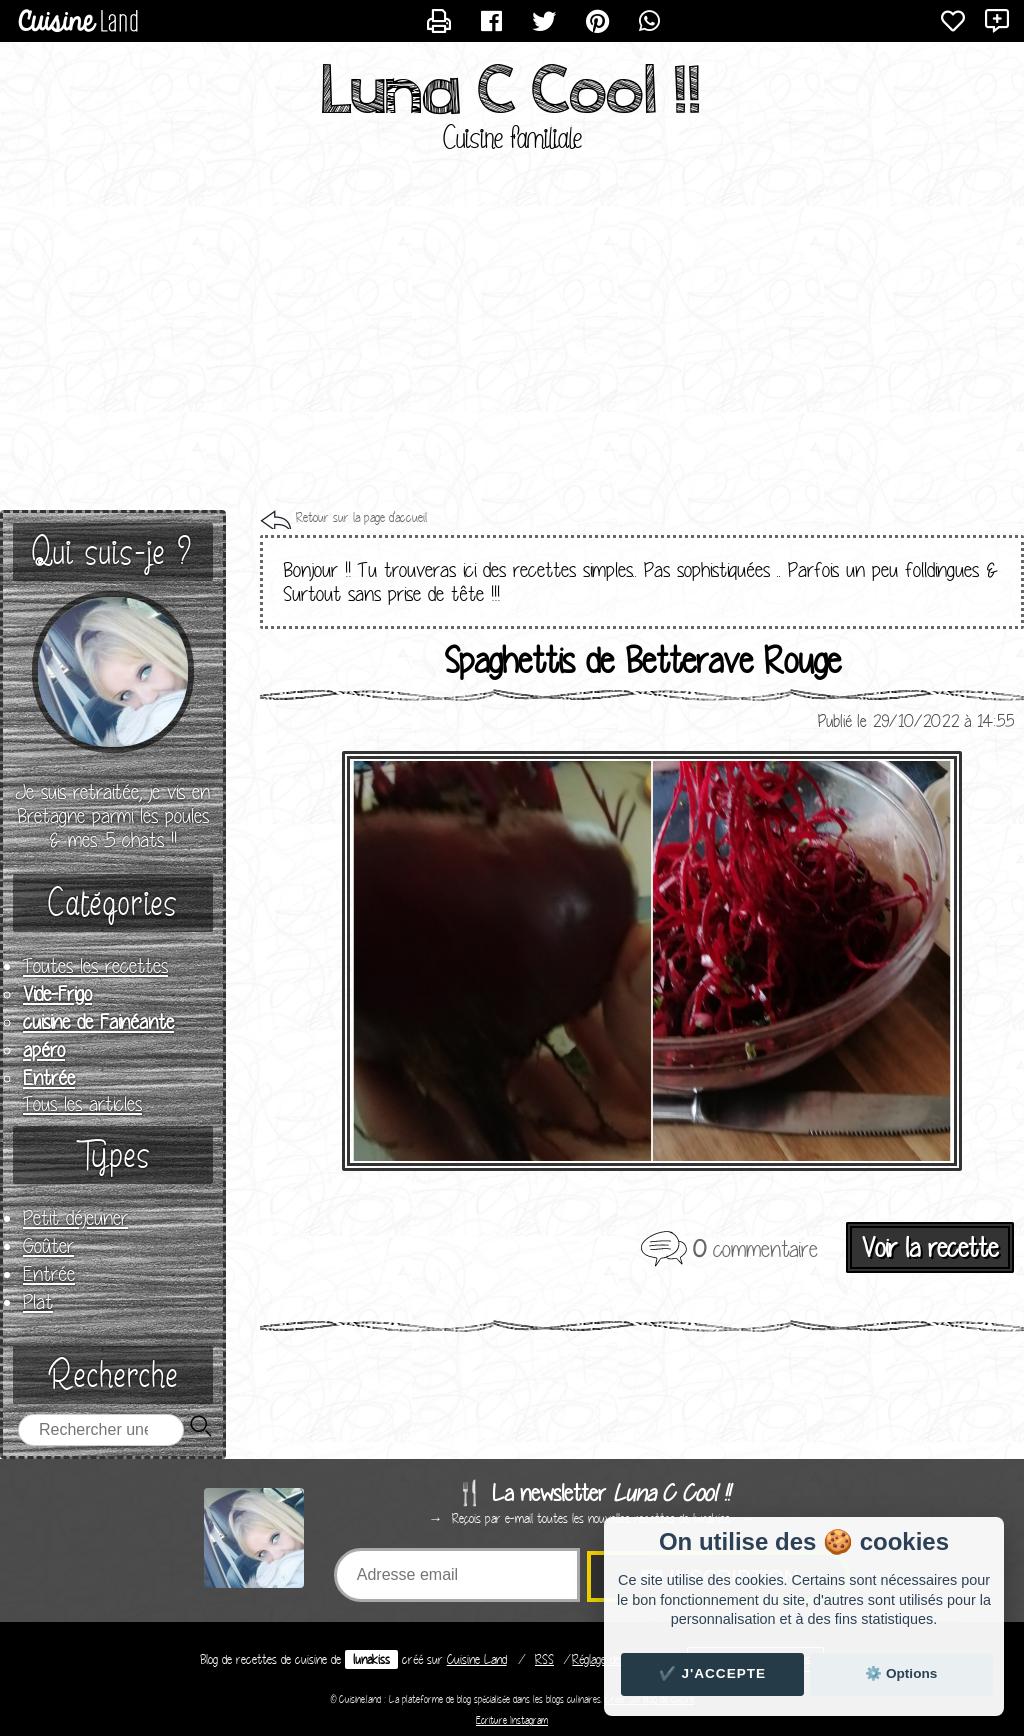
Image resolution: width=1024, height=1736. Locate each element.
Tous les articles (82, 1104)
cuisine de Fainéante (98, 1022)
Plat (38, 1302)
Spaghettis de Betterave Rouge (642, 660)
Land (477, 1659)
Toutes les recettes (95, 966)
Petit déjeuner (75, 1218)
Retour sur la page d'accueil (361, 517)
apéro (44, 1050)
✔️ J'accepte (713, 1673)
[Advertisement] (512, 350)
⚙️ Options (901, 1673)
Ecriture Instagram (512, 1720)
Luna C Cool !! (512, 90)
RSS (544, 1659)
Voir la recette (930, 1247)
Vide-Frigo (57, 994)
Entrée (49, 1078)
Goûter (48, 1246)
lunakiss (371, 1659)
